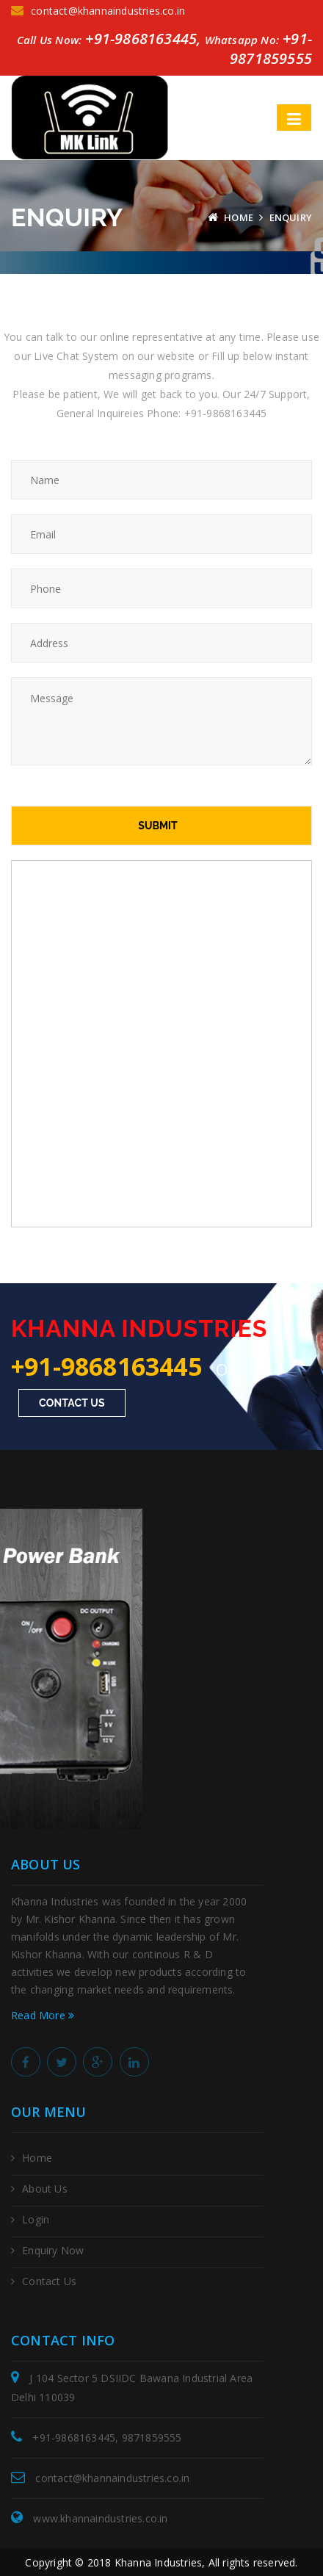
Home (238, 217)
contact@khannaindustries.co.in (98, 11)
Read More (42, 2015)
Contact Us (72, 1403)
